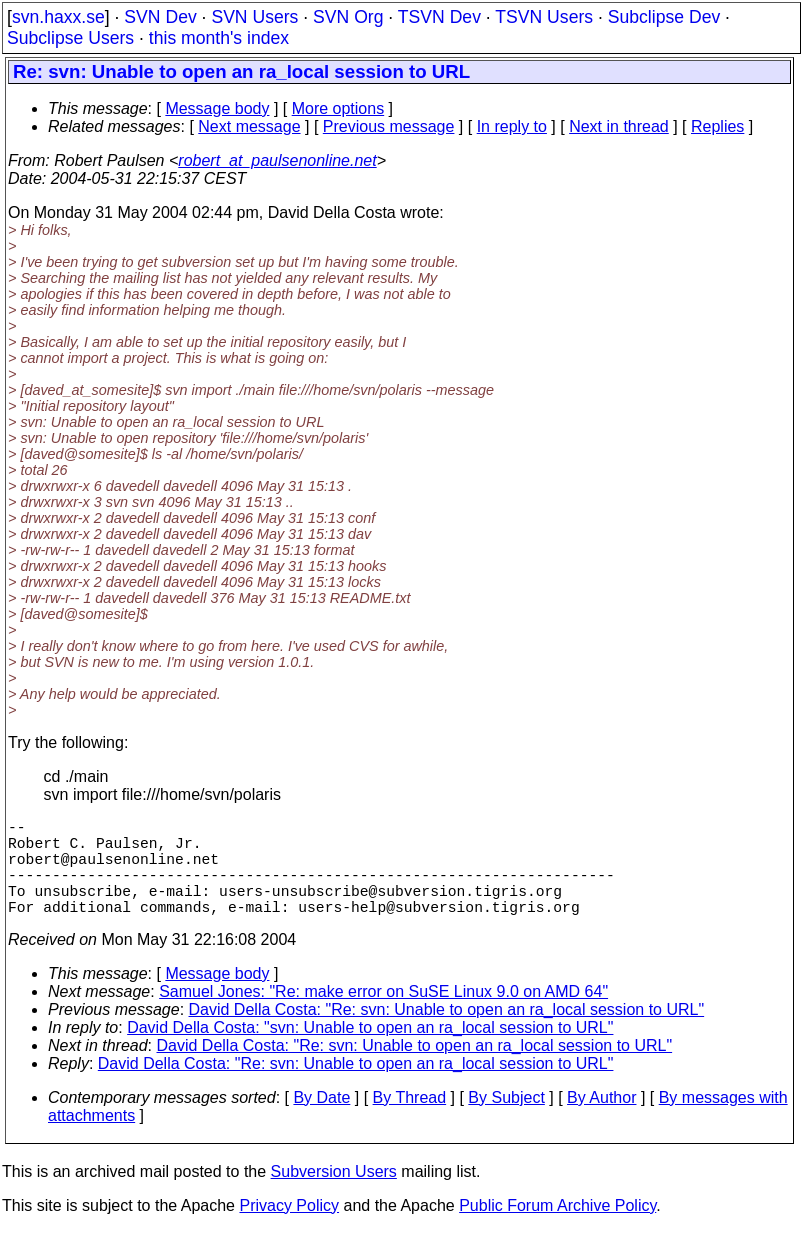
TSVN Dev (439, 17)
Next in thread (619, 126)
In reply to (512, 126)
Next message (249, 126)
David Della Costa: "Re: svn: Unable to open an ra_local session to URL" (447, 1033)
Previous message (389, 126)
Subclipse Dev (664, 17)
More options (338, 108)
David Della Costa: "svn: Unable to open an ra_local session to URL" (370, 1051)
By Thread (410, 1121)
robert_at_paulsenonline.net (277, 160)
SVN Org (348, 17)
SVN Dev (160, 17)
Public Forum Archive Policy (557, 1229)
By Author (601, 1121)
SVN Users (254, 17)
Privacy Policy (289, 1229)
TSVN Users (544, 17)
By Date (321, 1121)
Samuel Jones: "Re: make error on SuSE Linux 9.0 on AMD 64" (383, 1015)
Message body (217, 108)
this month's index (219, 38)
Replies (717, 126)
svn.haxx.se (58, 17)
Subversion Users (334, 1195)
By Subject (506, 1121)
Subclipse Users (70, 38)
